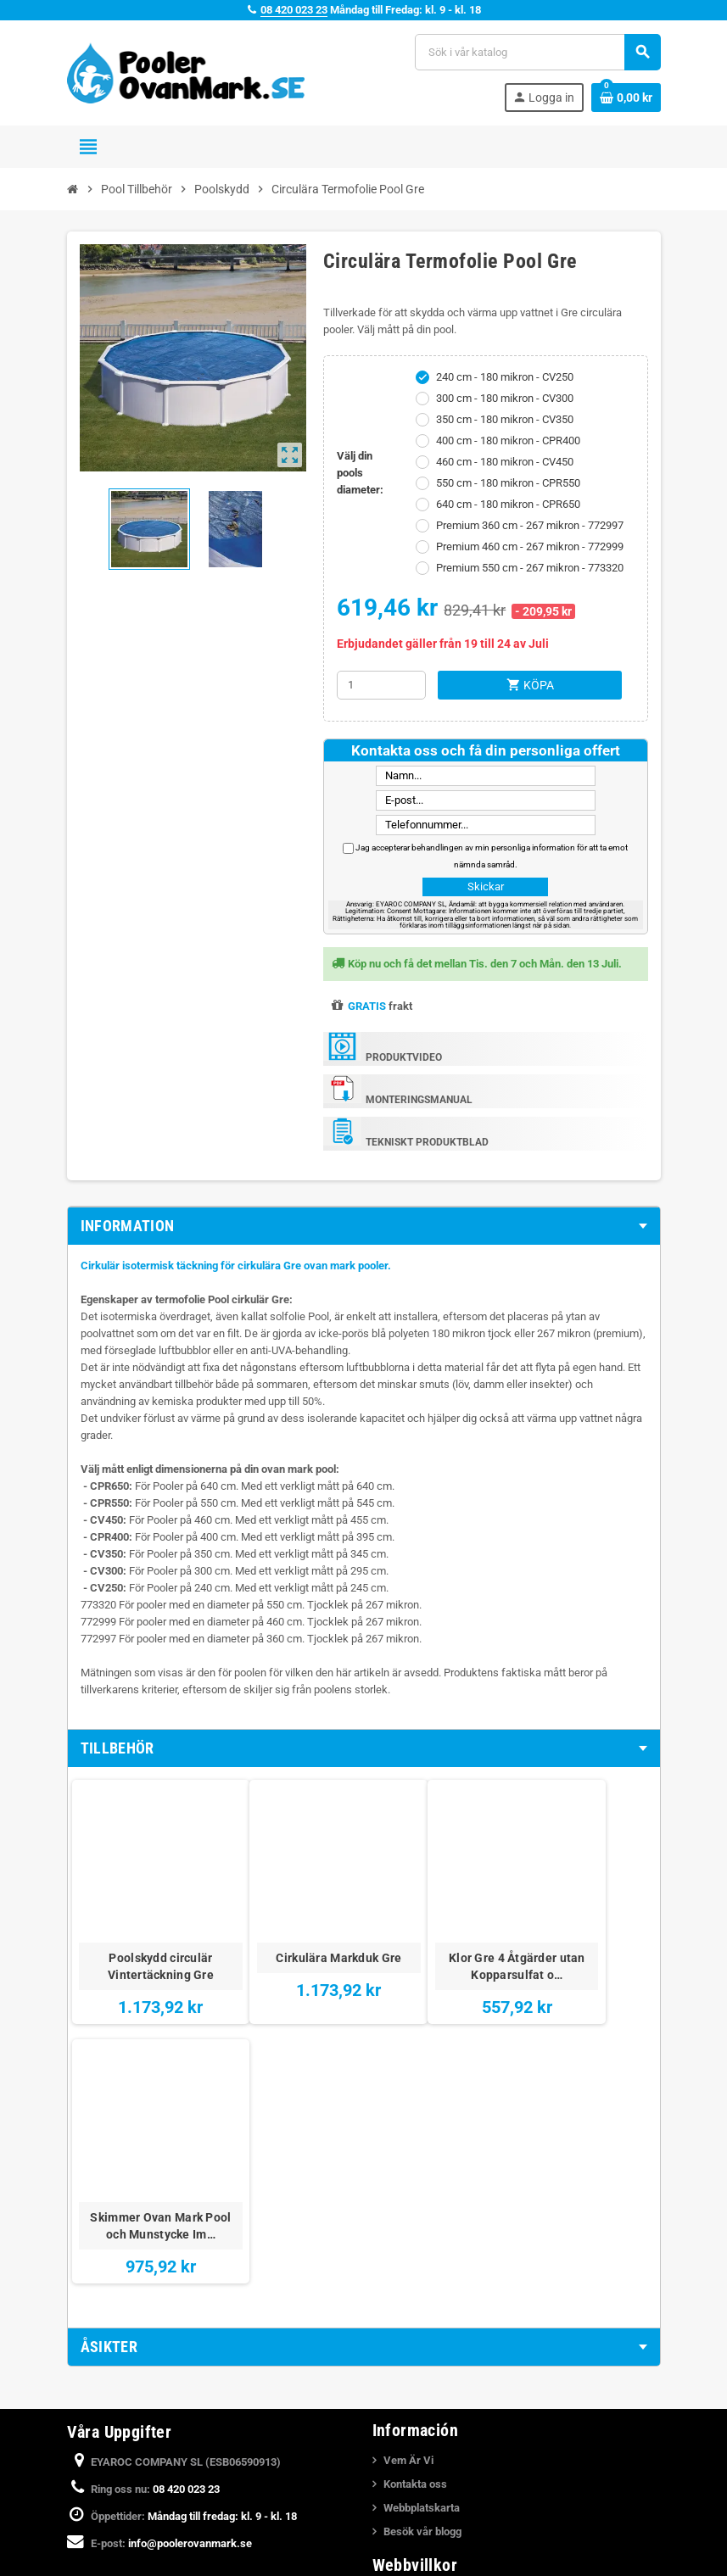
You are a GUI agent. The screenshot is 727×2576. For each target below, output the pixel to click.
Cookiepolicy (414, 2416)
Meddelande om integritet (444, 2392)
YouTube (129, 2350)
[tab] (364, 1226)
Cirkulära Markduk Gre (290, 1932)
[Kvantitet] (381, 685)
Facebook (84, 2350)
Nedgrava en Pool (426, 2503)
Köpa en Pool (414, 2527)
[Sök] (537, 52)
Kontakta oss (415, 2210)
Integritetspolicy (422, 2368)
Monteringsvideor (426, 2479)
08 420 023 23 (293, 9)
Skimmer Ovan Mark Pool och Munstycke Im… (582, 1941)
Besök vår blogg (422, 2257)
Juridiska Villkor (422, 2321)
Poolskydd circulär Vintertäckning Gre (145, 1932)
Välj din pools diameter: (360, 472)
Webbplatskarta (421, 2234)
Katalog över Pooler (430, 2551)
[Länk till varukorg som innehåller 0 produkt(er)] (626, 97)
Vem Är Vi (408, 2186)
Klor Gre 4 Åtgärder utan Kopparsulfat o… (437, 1932)
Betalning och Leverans (440, 2345)
